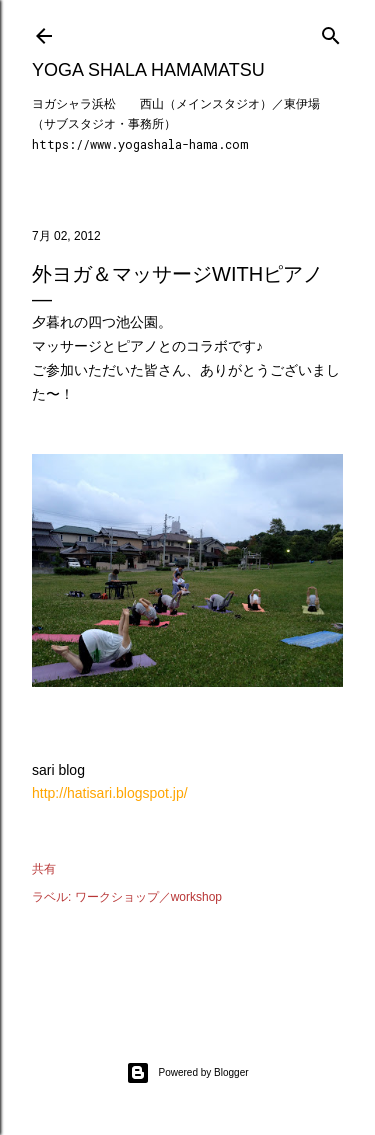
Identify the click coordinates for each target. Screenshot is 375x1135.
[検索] (331, 31)
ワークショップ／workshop (148, 897)
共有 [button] (44, 869)
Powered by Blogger (187, 1073)
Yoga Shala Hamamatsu (148, 70)
